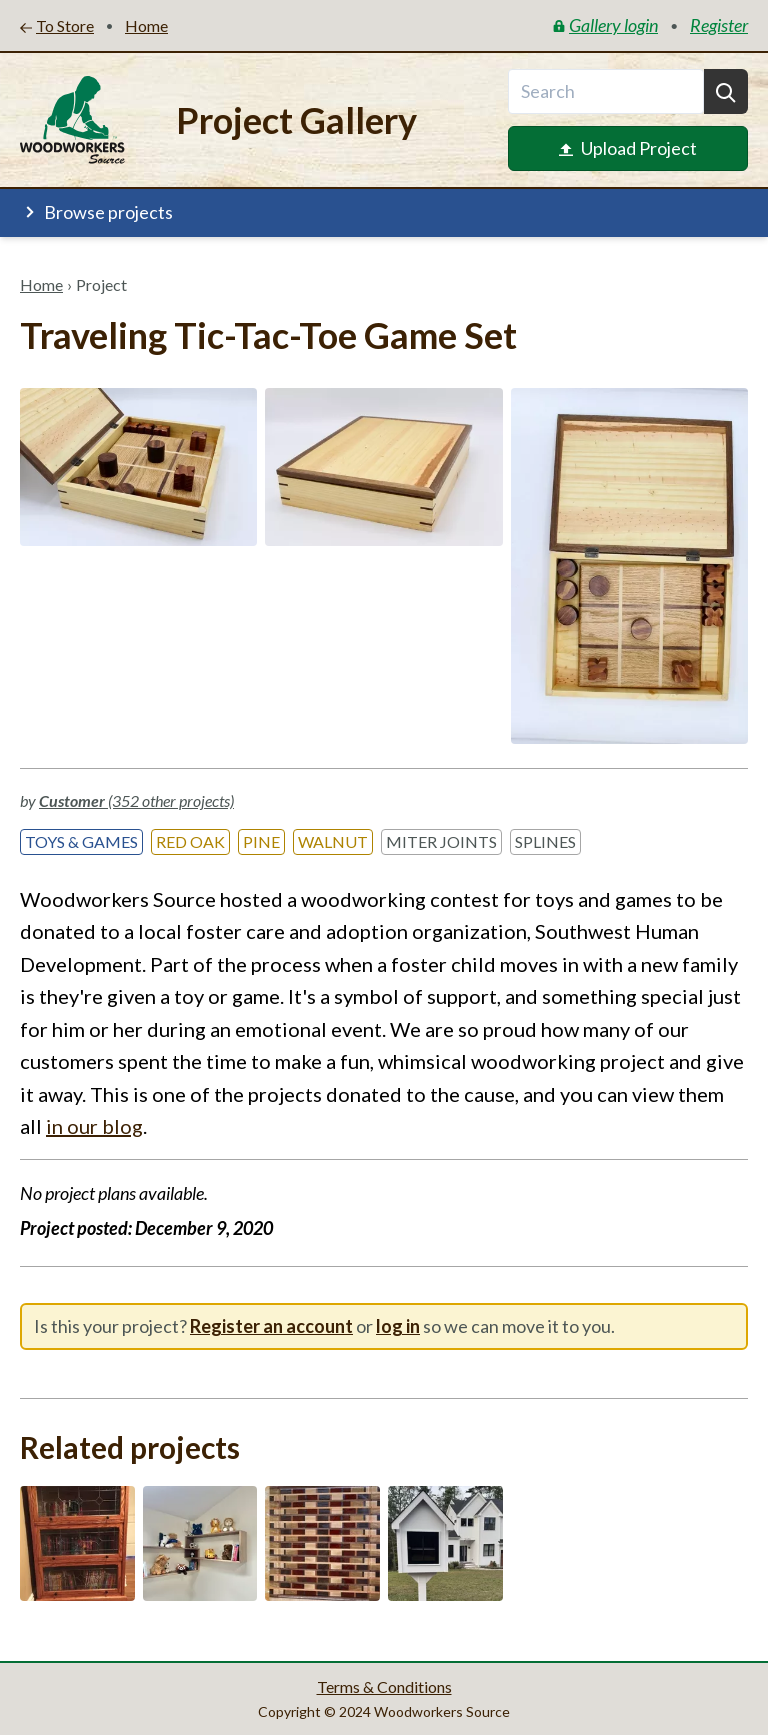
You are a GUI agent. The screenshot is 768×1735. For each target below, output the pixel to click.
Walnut (333, 841)
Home (41, 284)
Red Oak (190, 841)
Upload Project (628, 148)
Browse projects (96, 212)
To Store (57, 25)
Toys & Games (81, 841)
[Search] (726, 91)
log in (398, 1326)
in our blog (94, 1126)
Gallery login (605, 25)
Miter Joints (441, 841)
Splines (545, 841)
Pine (261, 841)
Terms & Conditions (384, 1686)
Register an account (271, 1326)
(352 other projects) (136, 800)
